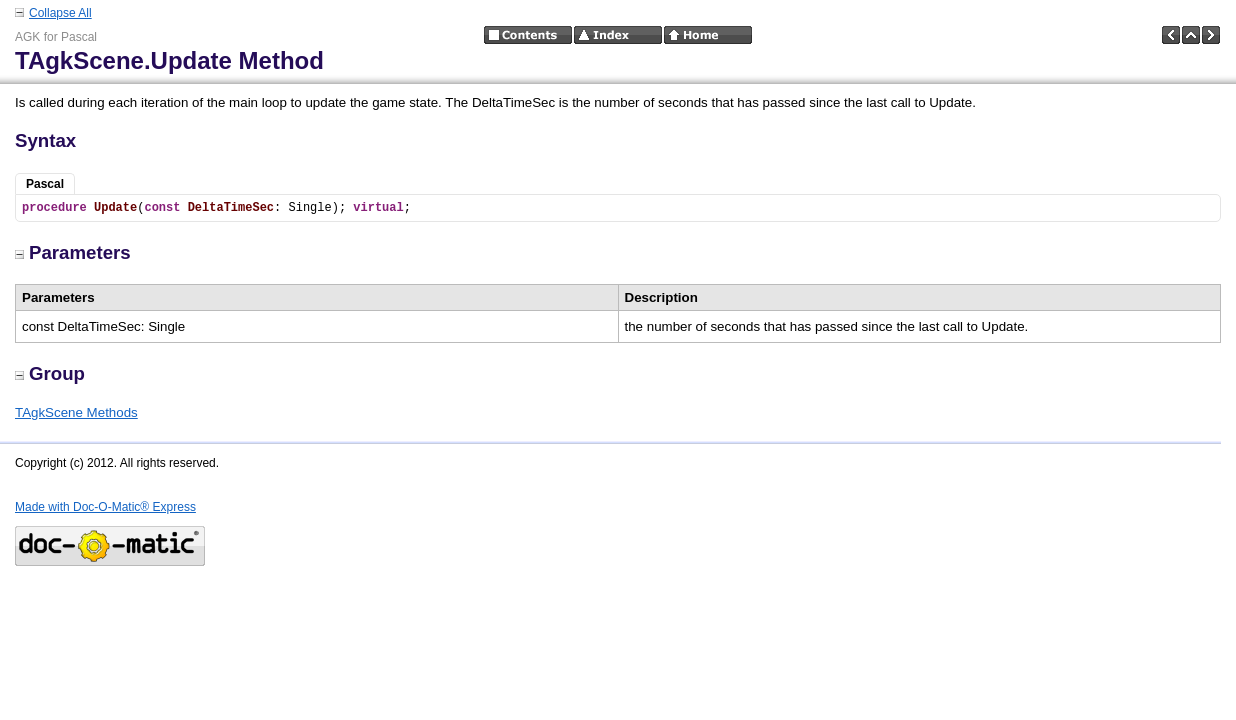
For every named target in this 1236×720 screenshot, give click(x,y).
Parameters (73, 252)
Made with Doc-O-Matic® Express (105, 507)
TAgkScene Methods (76, 412)
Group (50, 373)
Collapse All (60, 13)
